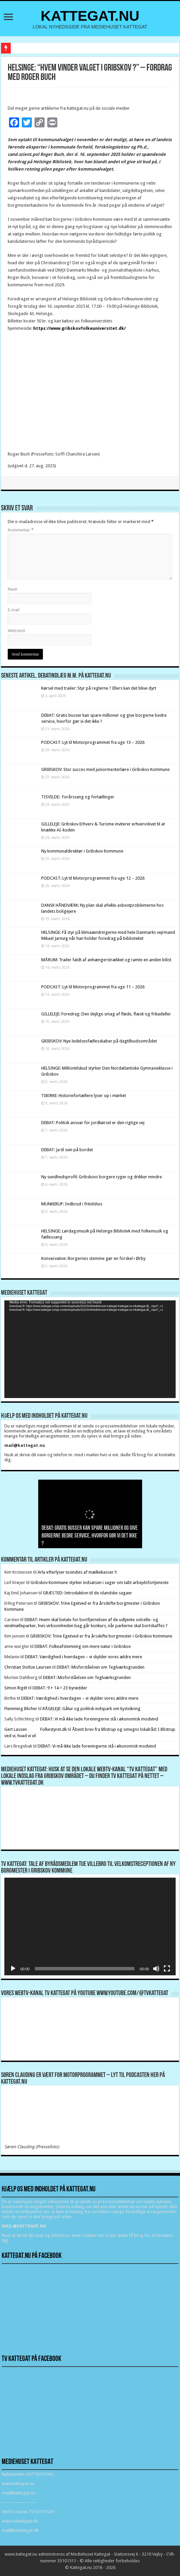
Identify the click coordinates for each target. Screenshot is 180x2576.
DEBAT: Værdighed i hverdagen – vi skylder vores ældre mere (83, 1656)
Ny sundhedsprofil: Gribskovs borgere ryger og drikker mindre (101, 1176)
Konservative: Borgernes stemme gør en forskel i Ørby (93, 1258)
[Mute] (156, 1968)
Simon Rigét (15, 1687)
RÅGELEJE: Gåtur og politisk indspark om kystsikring (91, 1708)
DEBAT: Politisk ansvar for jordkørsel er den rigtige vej (92, 1122)
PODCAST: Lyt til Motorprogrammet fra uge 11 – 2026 (92, 986)
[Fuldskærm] (167, 1968)
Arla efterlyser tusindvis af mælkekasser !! (77, 1572)
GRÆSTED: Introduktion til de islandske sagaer (87, 1592)
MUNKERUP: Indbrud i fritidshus (71, 1203)
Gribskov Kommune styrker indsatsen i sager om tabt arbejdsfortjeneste (100, 1582)
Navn (12, 589)
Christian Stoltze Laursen (27, 1667)
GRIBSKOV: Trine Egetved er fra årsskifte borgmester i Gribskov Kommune (101, 1636)
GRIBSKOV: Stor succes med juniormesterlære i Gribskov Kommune (105, 769)
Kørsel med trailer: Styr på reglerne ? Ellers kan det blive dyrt (98, 688)
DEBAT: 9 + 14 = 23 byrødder (60, 1687)
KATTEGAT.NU (90, 16)
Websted (16, 630)
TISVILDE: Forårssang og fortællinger (77, 796)
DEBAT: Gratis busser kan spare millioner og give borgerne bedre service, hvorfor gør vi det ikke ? (90, 1536)
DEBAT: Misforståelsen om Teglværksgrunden (100, 1667)
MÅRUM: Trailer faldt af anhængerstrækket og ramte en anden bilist (106, 959)
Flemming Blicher (20, 1708)
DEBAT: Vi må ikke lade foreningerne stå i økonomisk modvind (99, 1718)
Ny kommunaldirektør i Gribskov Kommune (82, 851)
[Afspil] (13, 1968)
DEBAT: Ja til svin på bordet (67, 1149)
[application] (90, 1349)
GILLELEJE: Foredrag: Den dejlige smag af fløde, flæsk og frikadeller (106, 1013)
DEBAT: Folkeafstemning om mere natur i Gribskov (83, 1646)
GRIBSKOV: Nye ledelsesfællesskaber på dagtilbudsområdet (99, 1041)
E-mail (13, 609)
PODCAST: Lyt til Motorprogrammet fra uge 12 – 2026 (92, 878)
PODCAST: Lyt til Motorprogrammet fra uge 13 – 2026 (92, 742)
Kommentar (21, 529)
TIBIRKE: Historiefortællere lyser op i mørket (83, 1095)
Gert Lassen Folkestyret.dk (35, 1729)
